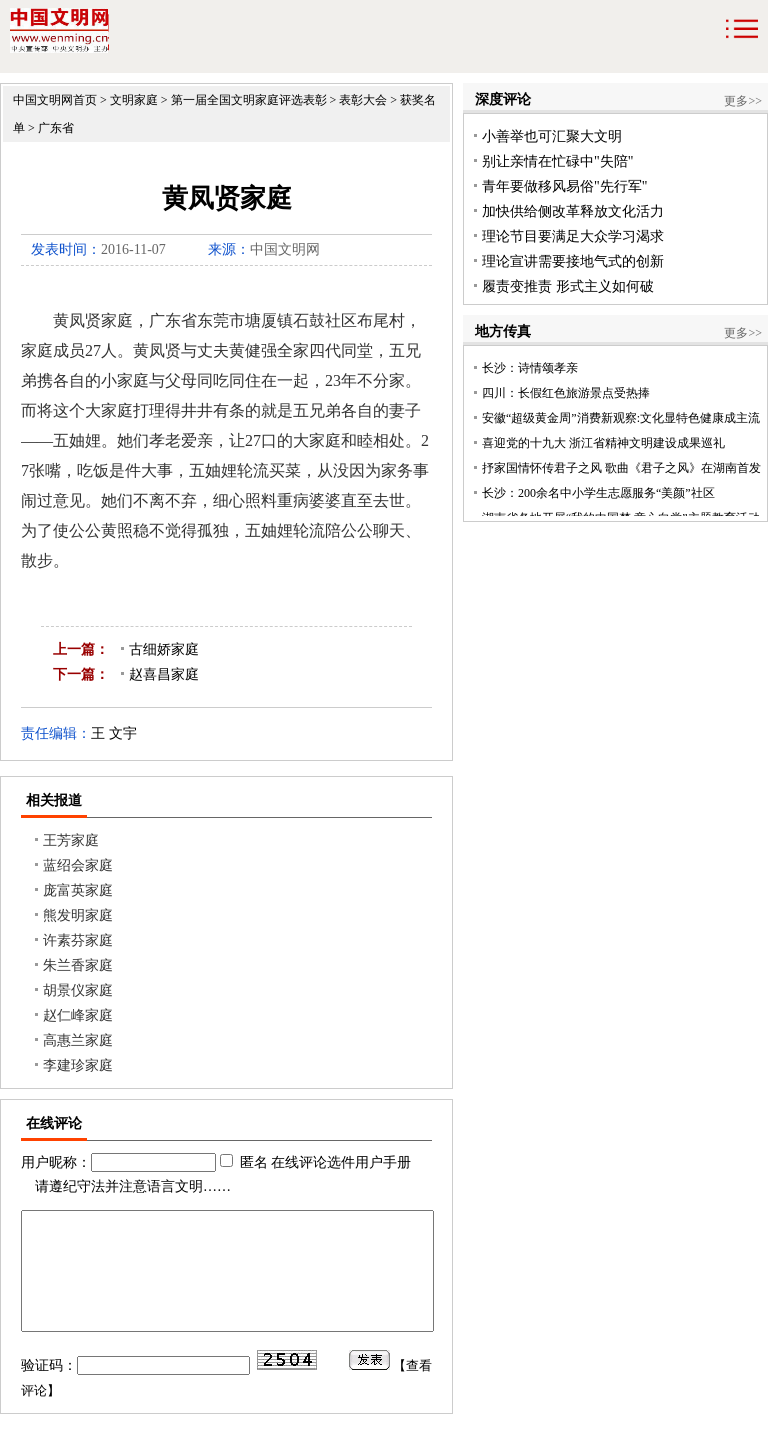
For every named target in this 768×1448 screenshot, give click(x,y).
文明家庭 (134, 100)
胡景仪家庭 (78, 990)
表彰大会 (363, 100)
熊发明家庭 (78, 915)
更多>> (743, 101)
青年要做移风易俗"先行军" (564, 186)
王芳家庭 (71, 840)
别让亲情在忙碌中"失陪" (557, 161)
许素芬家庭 (78, 940)
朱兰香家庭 (78, 965)
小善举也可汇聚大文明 (552, 136)
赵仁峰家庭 (78, 1015)
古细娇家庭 (164, 649)
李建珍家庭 (78, 1065)
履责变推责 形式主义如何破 (568, 286)
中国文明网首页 (55, 100)
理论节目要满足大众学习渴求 (573, 236)
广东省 (56, 128)
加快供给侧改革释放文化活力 (573, 211)
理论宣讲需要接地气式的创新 (573, 261)
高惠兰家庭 (78, 1040)
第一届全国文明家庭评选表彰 (249, 100)
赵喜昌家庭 (164, 674)
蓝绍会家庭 (78, 865)
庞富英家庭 (78, 890)
